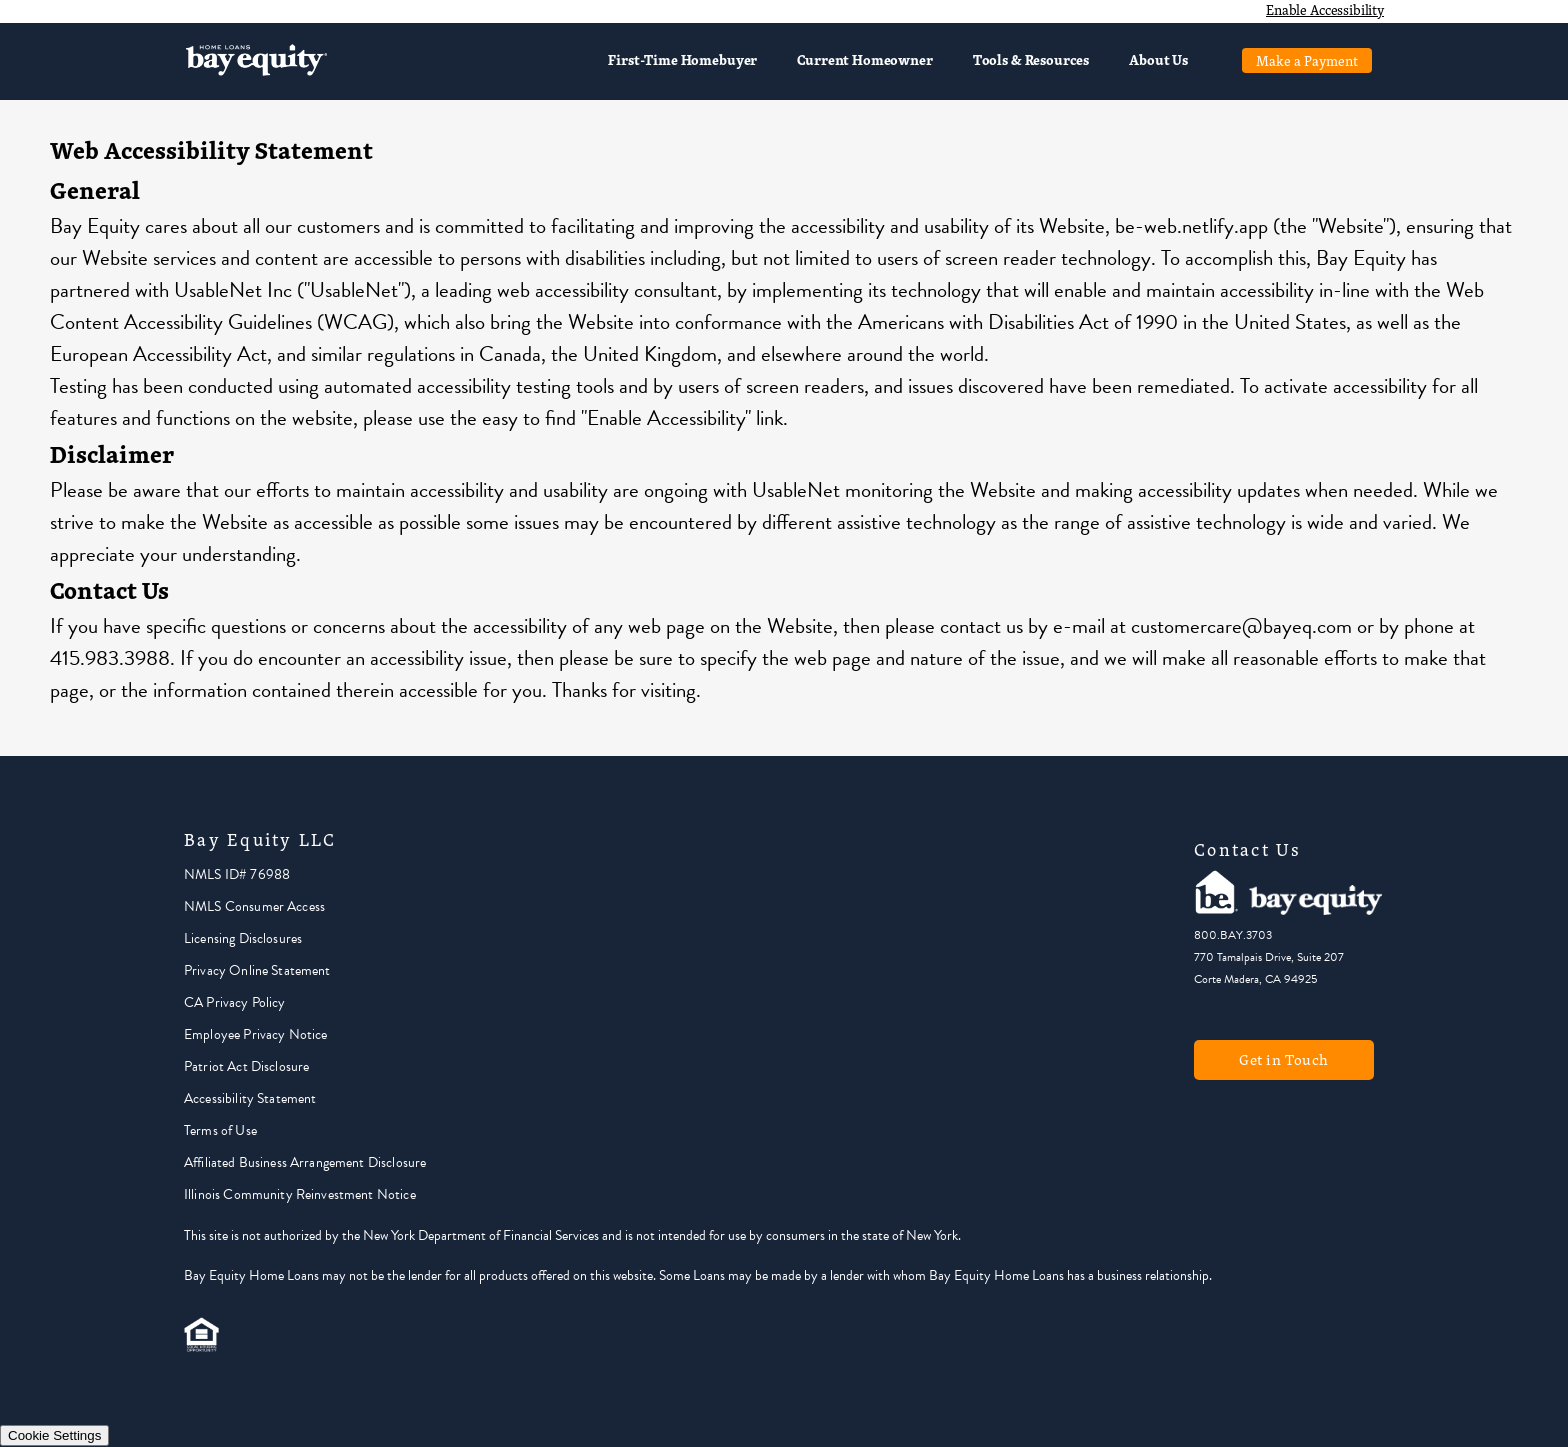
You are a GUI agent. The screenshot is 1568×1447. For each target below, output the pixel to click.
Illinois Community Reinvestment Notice (300, 1194)
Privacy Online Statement (257, 970)
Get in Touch (1284, 1059)
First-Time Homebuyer (682, 59)
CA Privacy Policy (235, 1002)
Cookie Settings (54, 1435)
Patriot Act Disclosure (246, 1066)
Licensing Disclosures (243, 938)
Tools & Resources (1031, 59)
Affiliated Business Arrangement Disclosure (305, 1162)
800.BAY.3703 (1233, 935)
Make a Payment (1307, 60)
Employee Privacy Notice (255, 1034)
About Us (1158, 59)
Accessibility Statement (250, 1098)
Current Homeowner (864, 59)
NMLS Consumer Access (254, 906)
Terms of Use (220, 1130)
